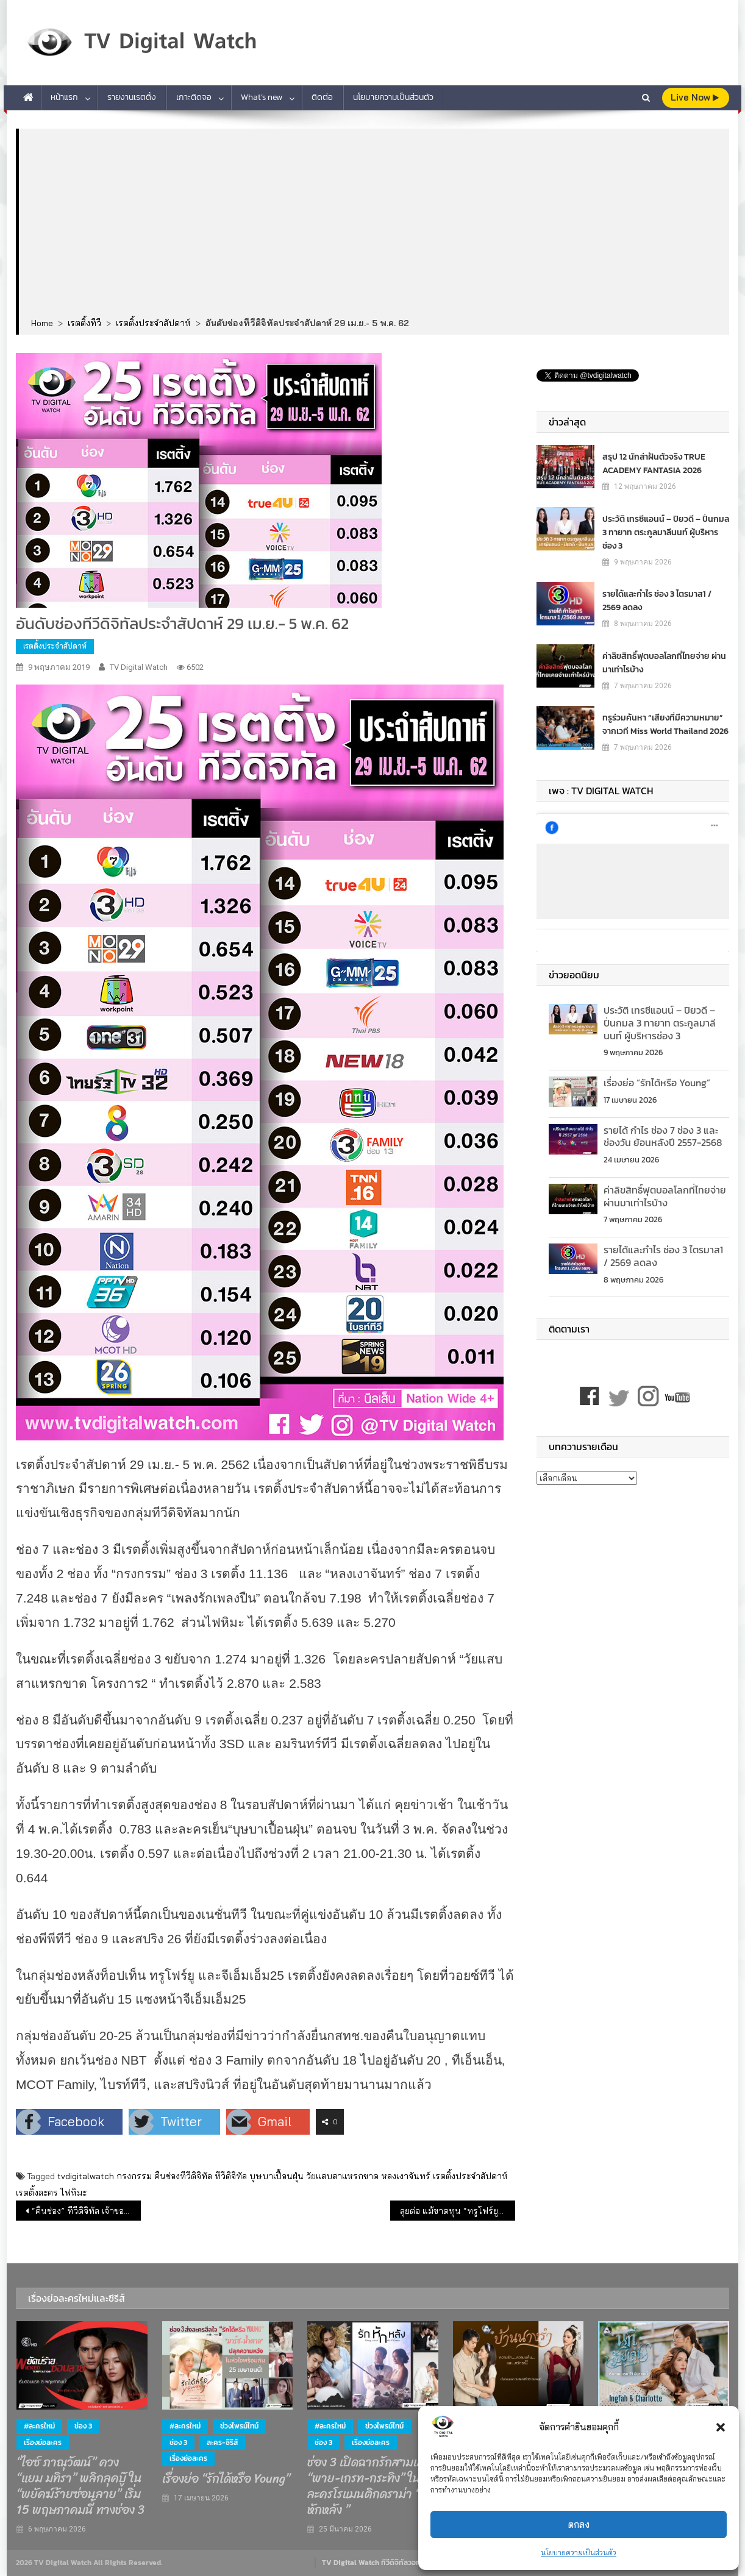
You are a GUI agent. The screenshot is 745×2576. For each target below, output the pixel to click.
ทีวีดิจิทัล (231, 2176)
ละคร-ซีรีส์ (222, 2442)
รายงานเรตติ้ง (131, 97)
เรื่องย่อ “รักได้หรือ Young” (657, 1082)
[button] (721, 2427)
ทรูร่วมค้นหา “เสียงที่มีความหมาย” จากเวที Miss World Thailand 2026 (665, 724)
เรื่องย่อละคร (43, 2442)
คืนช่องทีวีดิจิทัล (183, 2176)
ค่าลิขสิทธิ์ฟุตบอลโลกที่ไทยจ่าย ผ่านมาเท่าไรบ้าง (664, 662)
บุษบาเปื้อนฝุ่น (276, 2176)
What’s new (261, 97)
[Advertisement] (374, 223)
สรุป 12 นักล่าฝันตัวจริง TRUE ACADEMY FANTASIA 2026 (653, 463)
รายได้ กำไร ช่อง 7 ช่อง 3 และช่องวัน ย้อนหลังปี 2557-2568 (663, 1136)
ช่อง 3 (83, 2426)
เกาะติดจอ (194, 97)
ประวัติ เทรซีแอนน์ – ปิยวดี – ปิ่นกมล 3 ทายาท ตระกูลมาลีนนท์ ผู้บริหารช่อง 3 (665, 532)
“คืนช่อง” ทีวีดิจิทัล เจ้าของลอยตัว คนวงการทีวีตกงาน (86, 2210)
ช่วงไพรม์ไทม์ (239, 2426)
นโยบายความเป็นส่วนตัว (578, 2552)
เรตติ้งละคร (37, 2192)
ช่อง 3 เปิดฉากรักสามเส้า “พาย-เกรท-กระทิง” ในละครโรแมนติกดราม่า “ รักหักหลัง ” (371, 2486)
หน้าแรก (64, 97)
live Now (695, 97)
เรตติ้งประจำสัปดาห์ (55, 645)
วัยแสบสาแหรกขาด (342, 2176)
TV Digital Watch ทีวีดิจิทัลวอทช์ (373, 2562)
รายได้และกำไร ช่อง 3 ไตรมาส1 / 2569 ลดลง (656, 600)
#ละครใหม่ (39, 2426)
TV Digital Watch (139, 667)
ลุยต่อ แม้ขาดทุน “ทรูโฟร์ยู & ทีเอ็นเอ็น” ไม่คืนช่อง (457, 2210)
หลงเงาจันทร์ (405, 2176)
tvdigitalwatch (85, 2176)
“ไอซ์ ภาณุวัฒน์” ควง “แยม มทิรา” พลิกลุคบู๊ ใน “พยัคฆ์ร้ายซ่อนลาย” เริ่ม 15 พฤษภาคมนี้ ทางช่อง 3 (80, 2486)
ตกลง (579, 2524)
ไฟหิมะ (73, 2192)
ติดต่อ (322, 97)
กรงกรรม (134, 2176)
